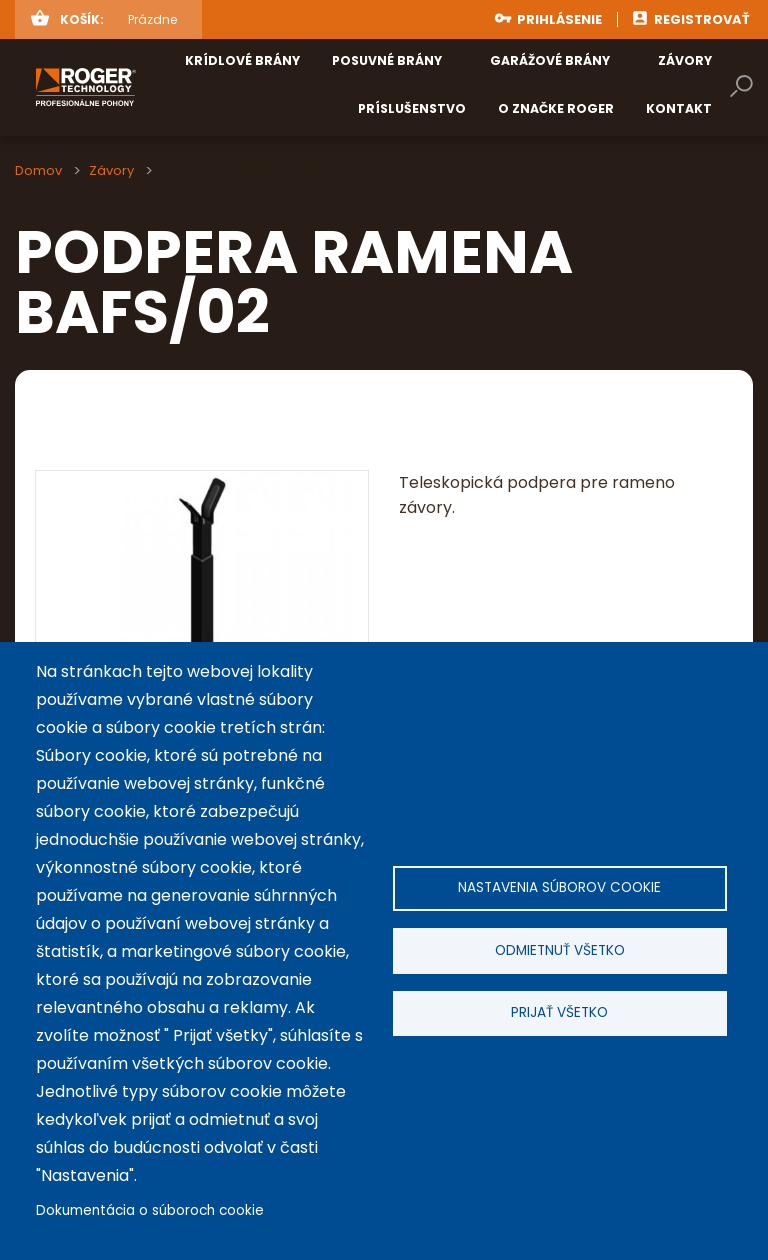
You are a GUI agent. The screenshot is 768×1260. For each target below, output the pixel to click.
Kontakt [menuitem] (679, 108)
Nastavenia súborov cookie (559, 885)
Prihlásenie (559, 19)
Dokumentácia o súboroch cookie (150, 1210)
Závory (111, 170)
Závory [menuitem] (685, 60)
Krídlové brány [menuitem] (242, 60)
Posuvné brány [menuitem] (387, 60)
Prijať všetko (559, 1015)
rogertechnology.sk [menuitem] (141, 87)
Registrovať (702, 19)
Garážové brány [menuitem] (550, 60)
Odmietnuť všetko (560, 950)
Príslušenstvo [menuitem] (412, 108)
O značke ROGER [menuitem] (556, 108)
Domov (38, 170)
